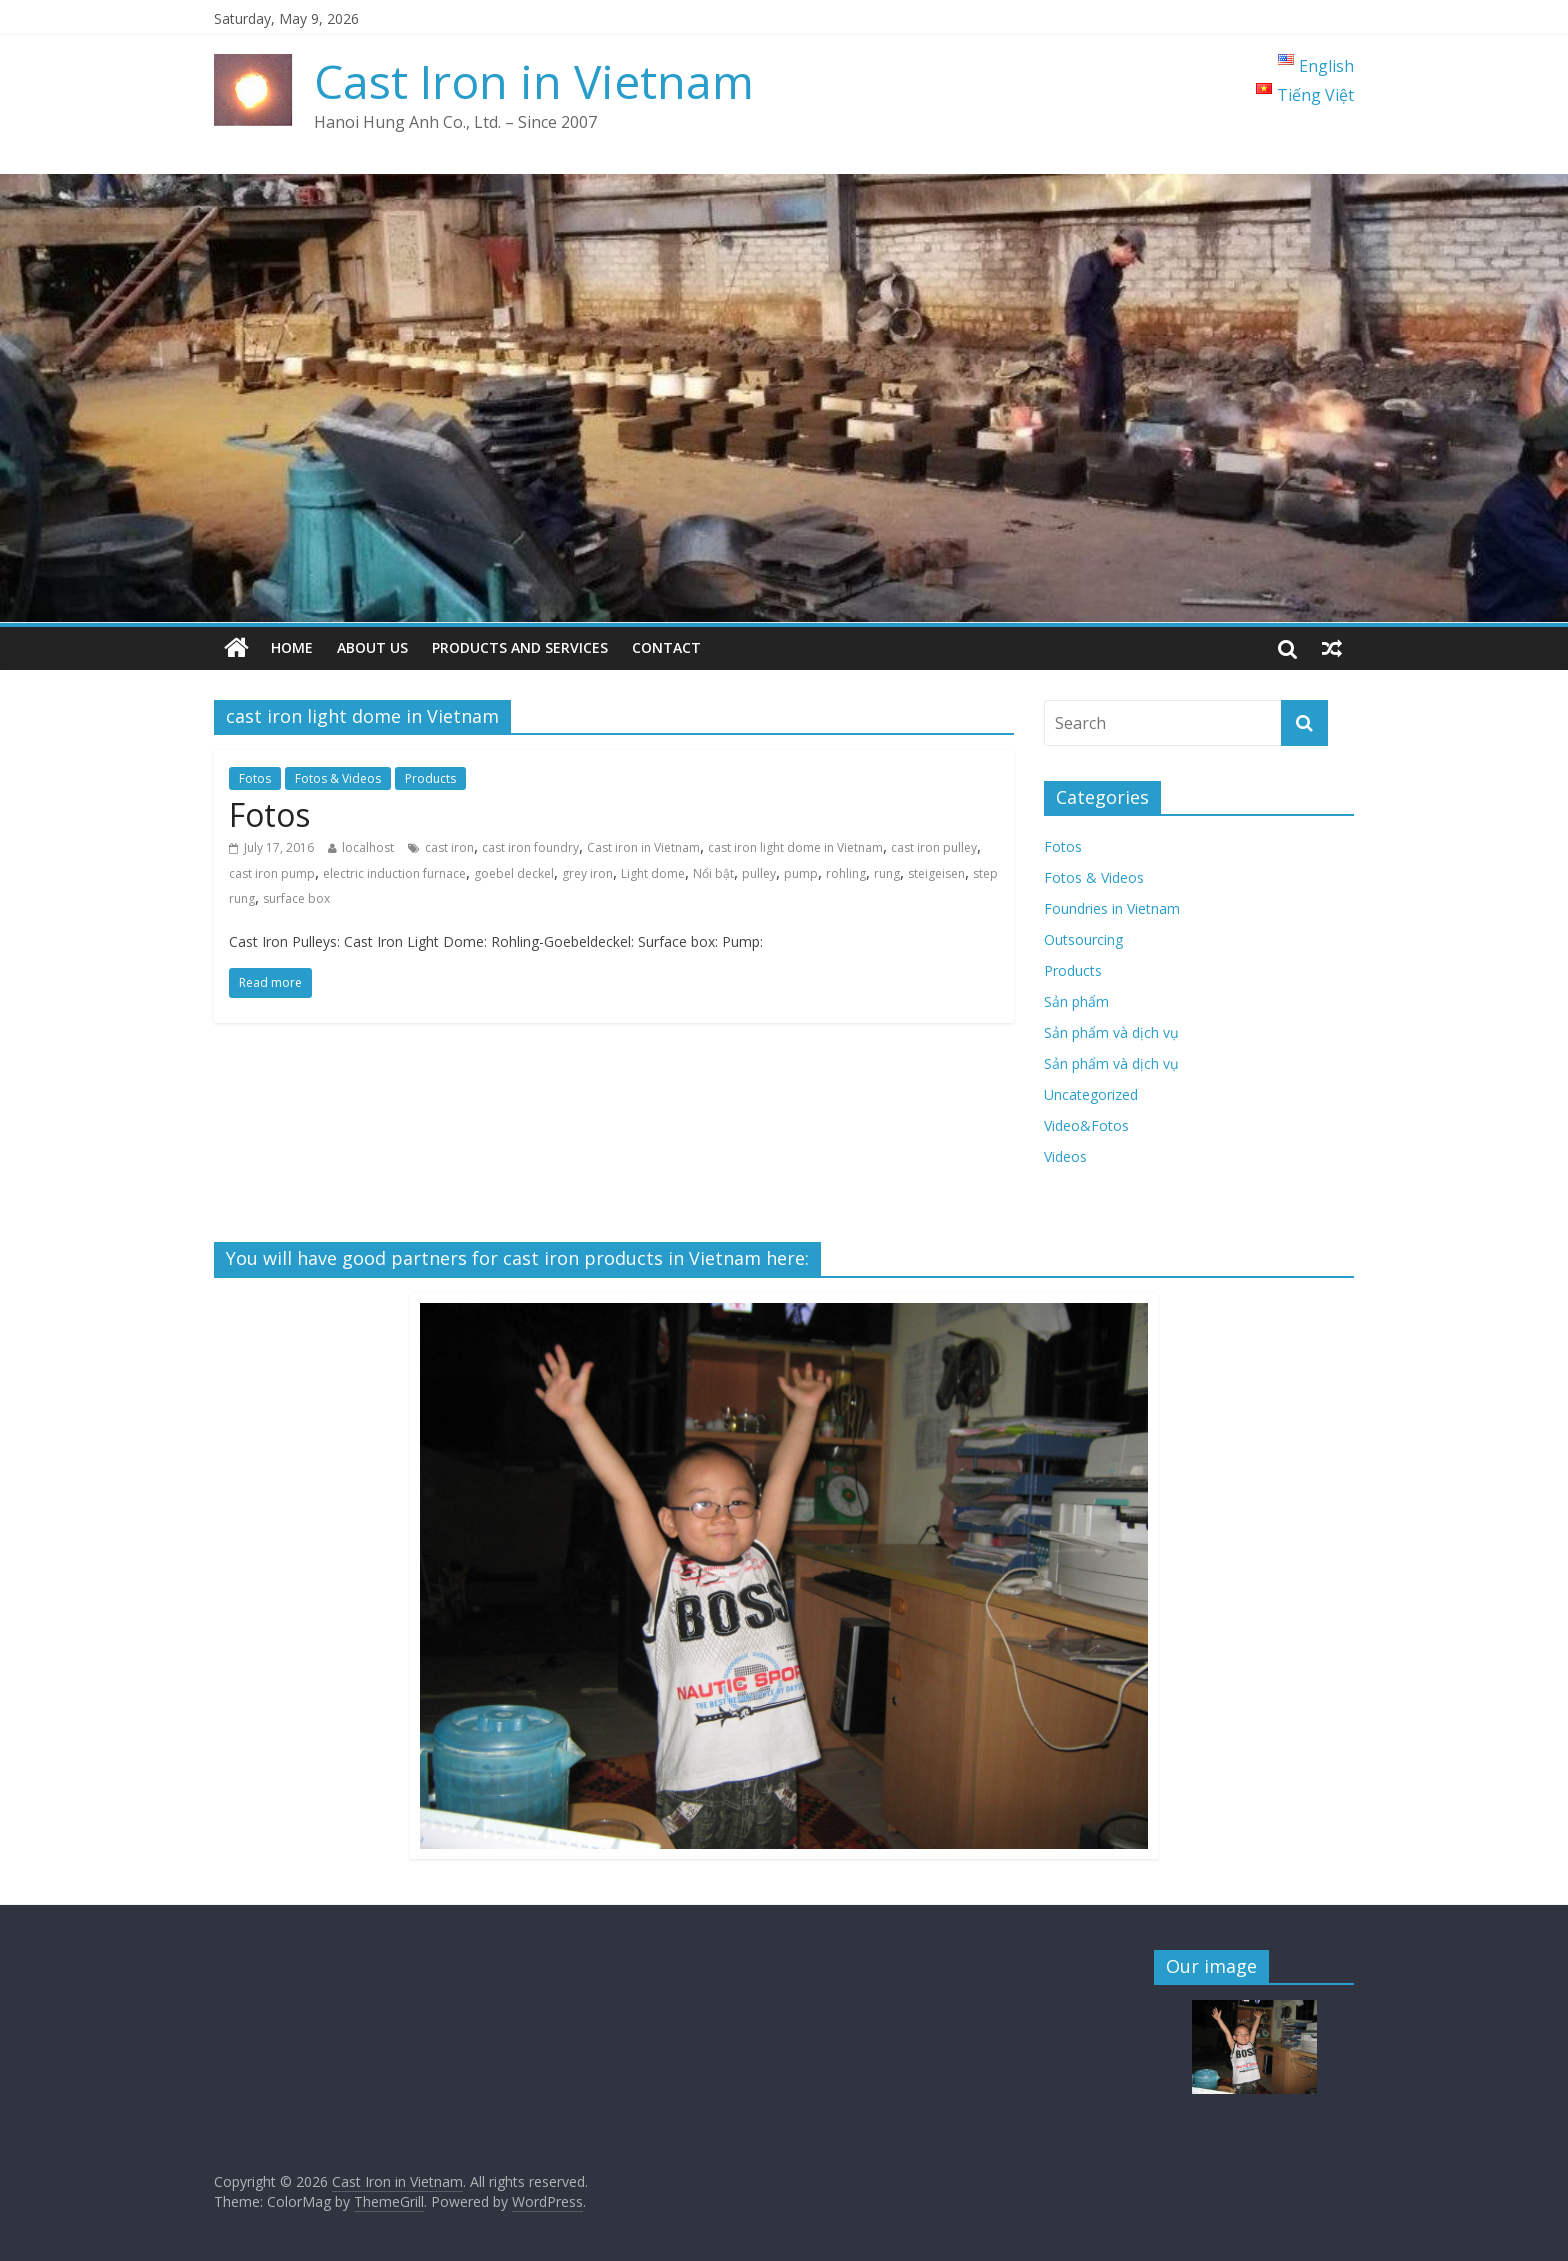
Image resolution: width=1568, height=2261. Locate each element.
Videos (1065, 1156)
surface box (296, 898)
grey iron (587, 873)
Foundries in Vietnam (1112, 908)
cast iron (449, 847)
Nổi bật (713, 873)
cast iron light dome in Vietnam (795, 847)
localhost (368, 847)
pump (801, 873)
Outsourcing (1083, 939)
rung (887, 873)
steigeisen (936, 873)
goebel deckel (514, 873)
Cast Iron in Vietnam (534, 81)
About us (372, 647)
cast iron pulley (934, 847)
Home (292, 647)
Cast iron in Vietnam (643, 847)
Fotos (255, 778)
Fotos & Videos (338, 778)
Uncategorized (1091, 1094)
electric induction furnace (394, 873)
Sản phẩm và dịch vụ (1111, 1032)
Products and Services (520, 647)
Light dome (653, 873)
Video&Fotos (1086, 1125)
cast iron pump (272, 873)
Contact (666, 647)
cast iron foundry (530, 847)
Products (430, 778)
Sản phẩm (1076, 1001)
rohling (846, 873)
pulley (759, 873)
